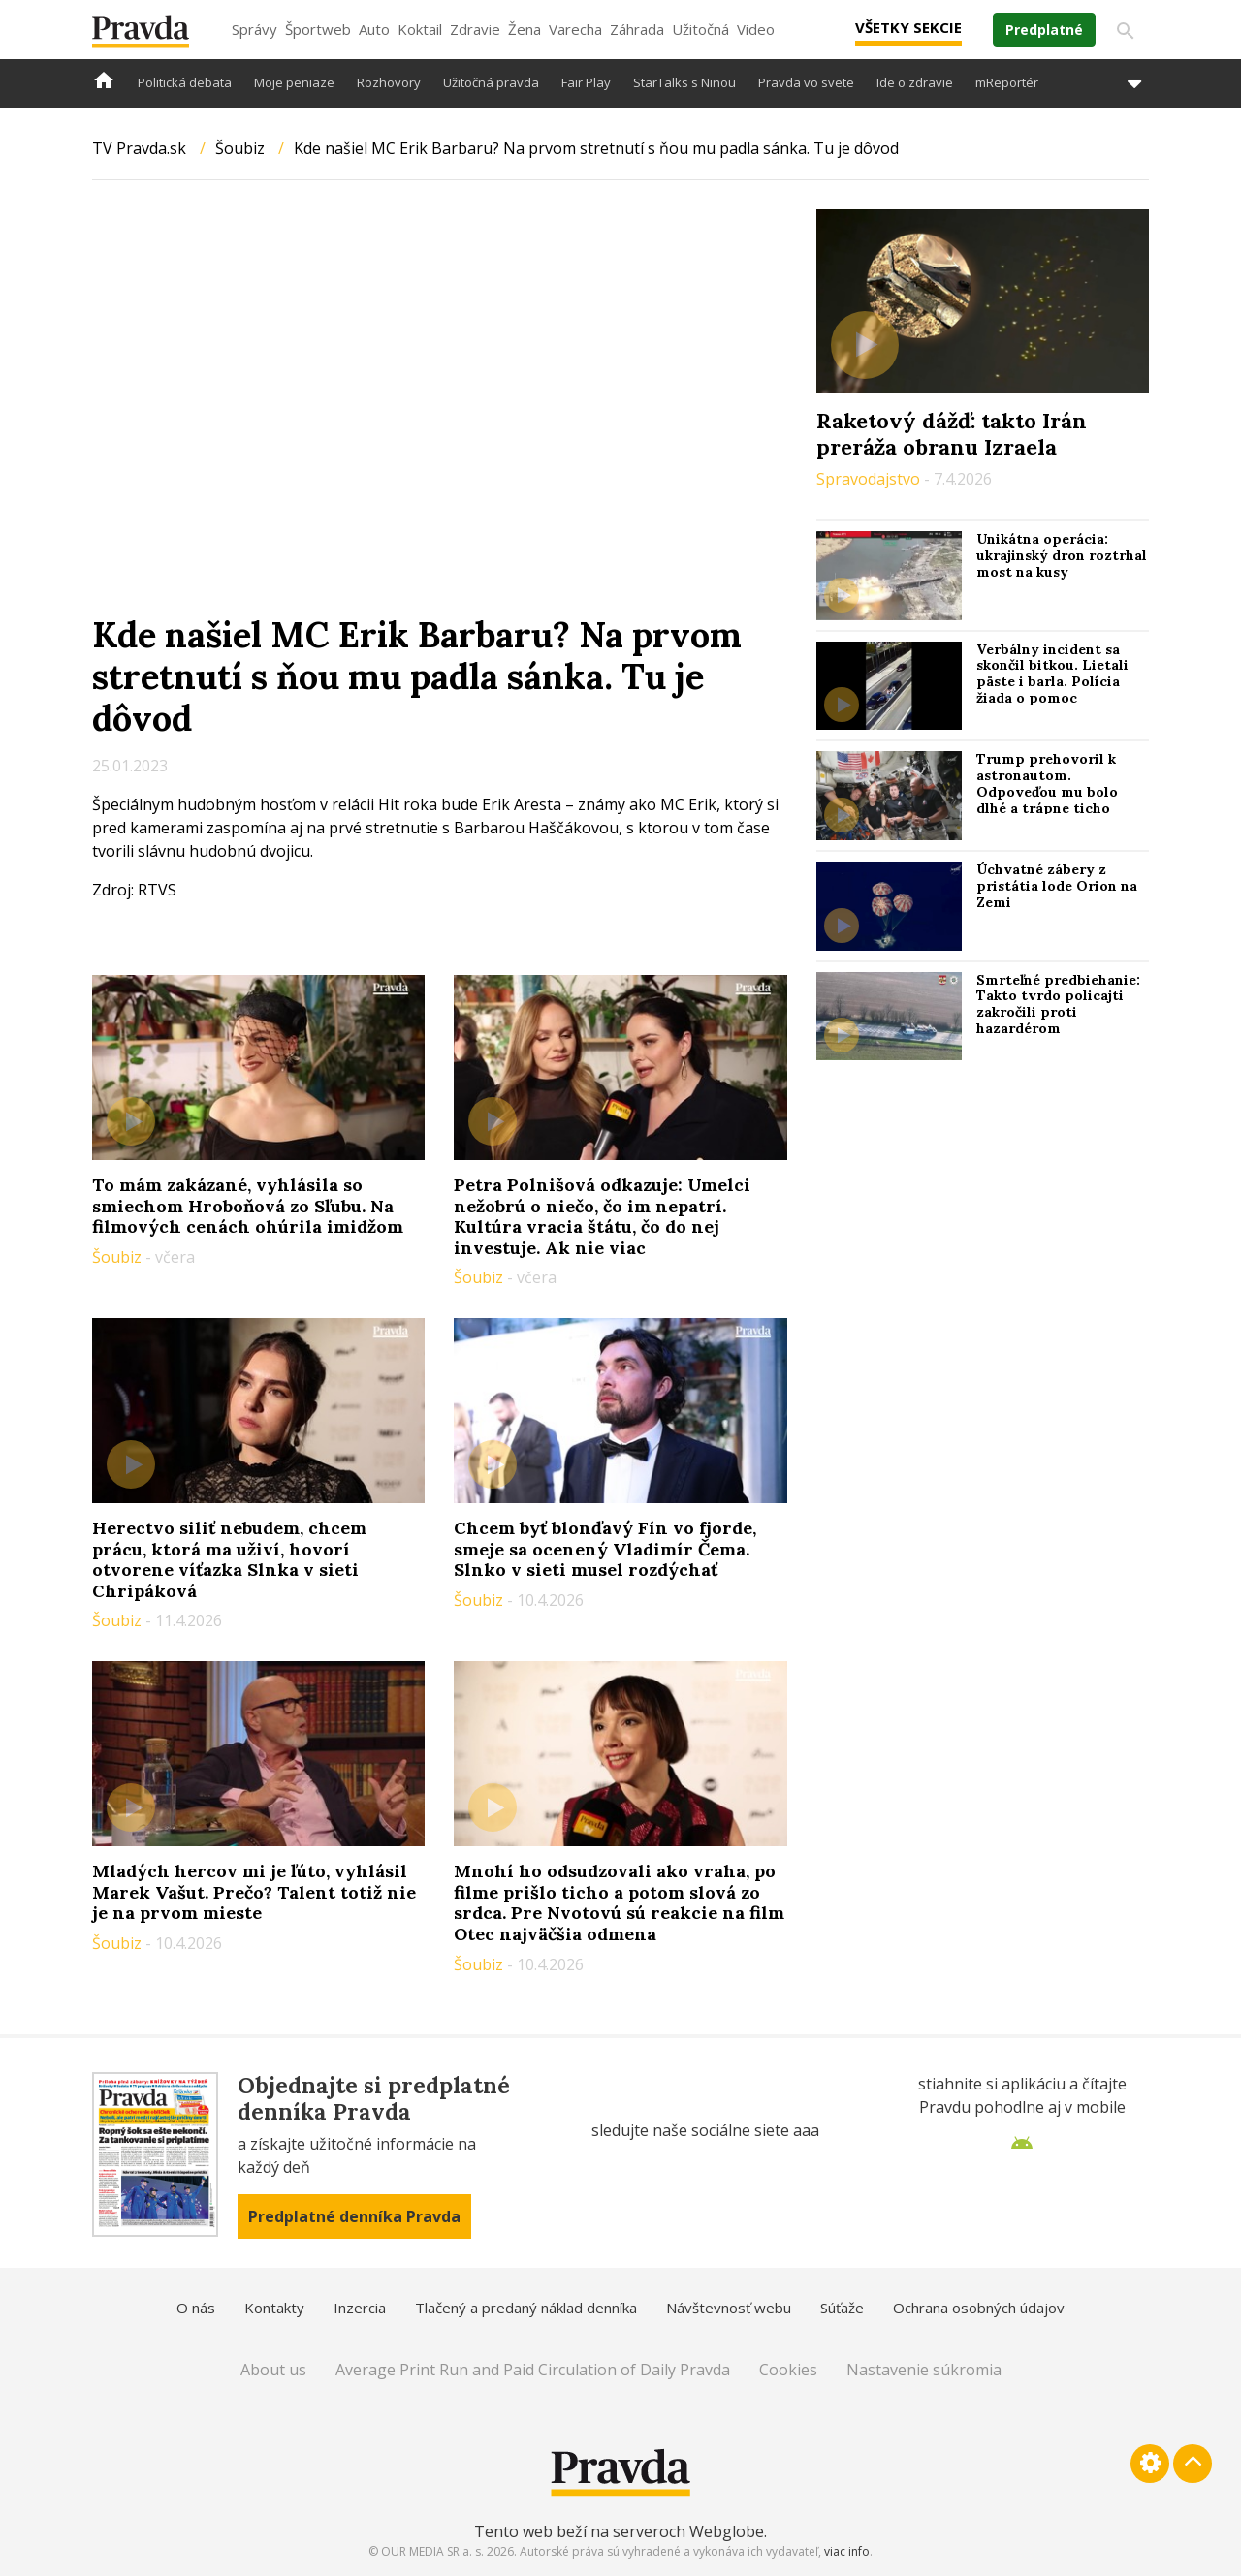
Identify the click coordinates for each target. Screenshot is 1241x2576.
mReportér (1006, 82)
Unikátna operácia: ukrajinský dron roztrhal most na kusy (1061, 555)
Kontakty (274, 2307)
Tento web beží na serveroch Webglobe (619, 2531)
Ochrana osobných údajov (979, 2307)
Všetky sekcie (908, 27)
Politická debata (185, 82)
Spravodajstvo (870, 478)
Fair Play (586, 82)
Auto (374, 29)
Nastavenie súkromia (924, 2369)
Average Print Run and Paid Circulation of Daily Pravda (532, 2369)
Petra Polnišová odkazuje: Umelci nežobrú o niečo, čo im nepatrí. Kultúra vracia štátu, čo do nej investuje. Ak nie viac (602, 1216)
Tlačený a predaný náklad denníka (526, 2307)
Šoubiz (240, 148)
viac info (847, 2551)
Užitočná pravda (491, 82)
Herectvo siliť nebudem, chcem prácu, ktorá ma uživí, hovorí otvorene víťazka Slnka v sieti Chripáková (229, 1559)
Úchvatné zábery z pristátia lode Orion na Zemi (1056, 886)
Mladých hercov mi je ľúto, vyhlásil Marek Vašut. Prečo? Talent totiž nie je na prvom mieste (254, 1892)
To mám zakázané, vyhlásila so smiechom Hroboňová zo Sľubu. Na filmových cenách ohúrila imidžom (247, 1206)
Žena (524, 29)
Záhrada (637, 29)
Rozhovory (389, 82)
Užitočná (700, 29)
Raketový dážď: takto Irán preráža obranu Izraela (951, 433)
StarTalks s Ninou (684, 82)
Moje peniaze (294, 82)
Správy (254, 29)
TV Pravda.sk (139, 148)
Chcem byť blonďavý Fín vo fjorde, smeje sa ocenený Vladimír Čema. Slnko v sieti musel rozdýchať (605, 1549)
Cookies (788, 2369)
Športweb (318, 29)
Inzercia (360, 2307)
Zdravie (475, 29)
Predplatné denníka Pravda (354, 2216)
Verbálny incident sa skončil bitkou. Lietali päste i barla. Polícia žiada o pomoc (1052, 674)
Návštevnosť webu (728, 2307)
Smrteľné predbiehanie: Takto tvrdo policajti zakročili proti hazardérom (1058, 1004)
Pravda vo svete (806, 82)
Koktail (420, 29)
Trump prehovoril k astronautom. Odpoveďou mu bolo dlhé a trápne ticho (1047, 783)
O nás (195, 2307)
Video (756, 29)
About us (273, 2369)
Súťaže (842, 2307)
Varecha (575, 29)
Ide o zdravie (914, 82)
